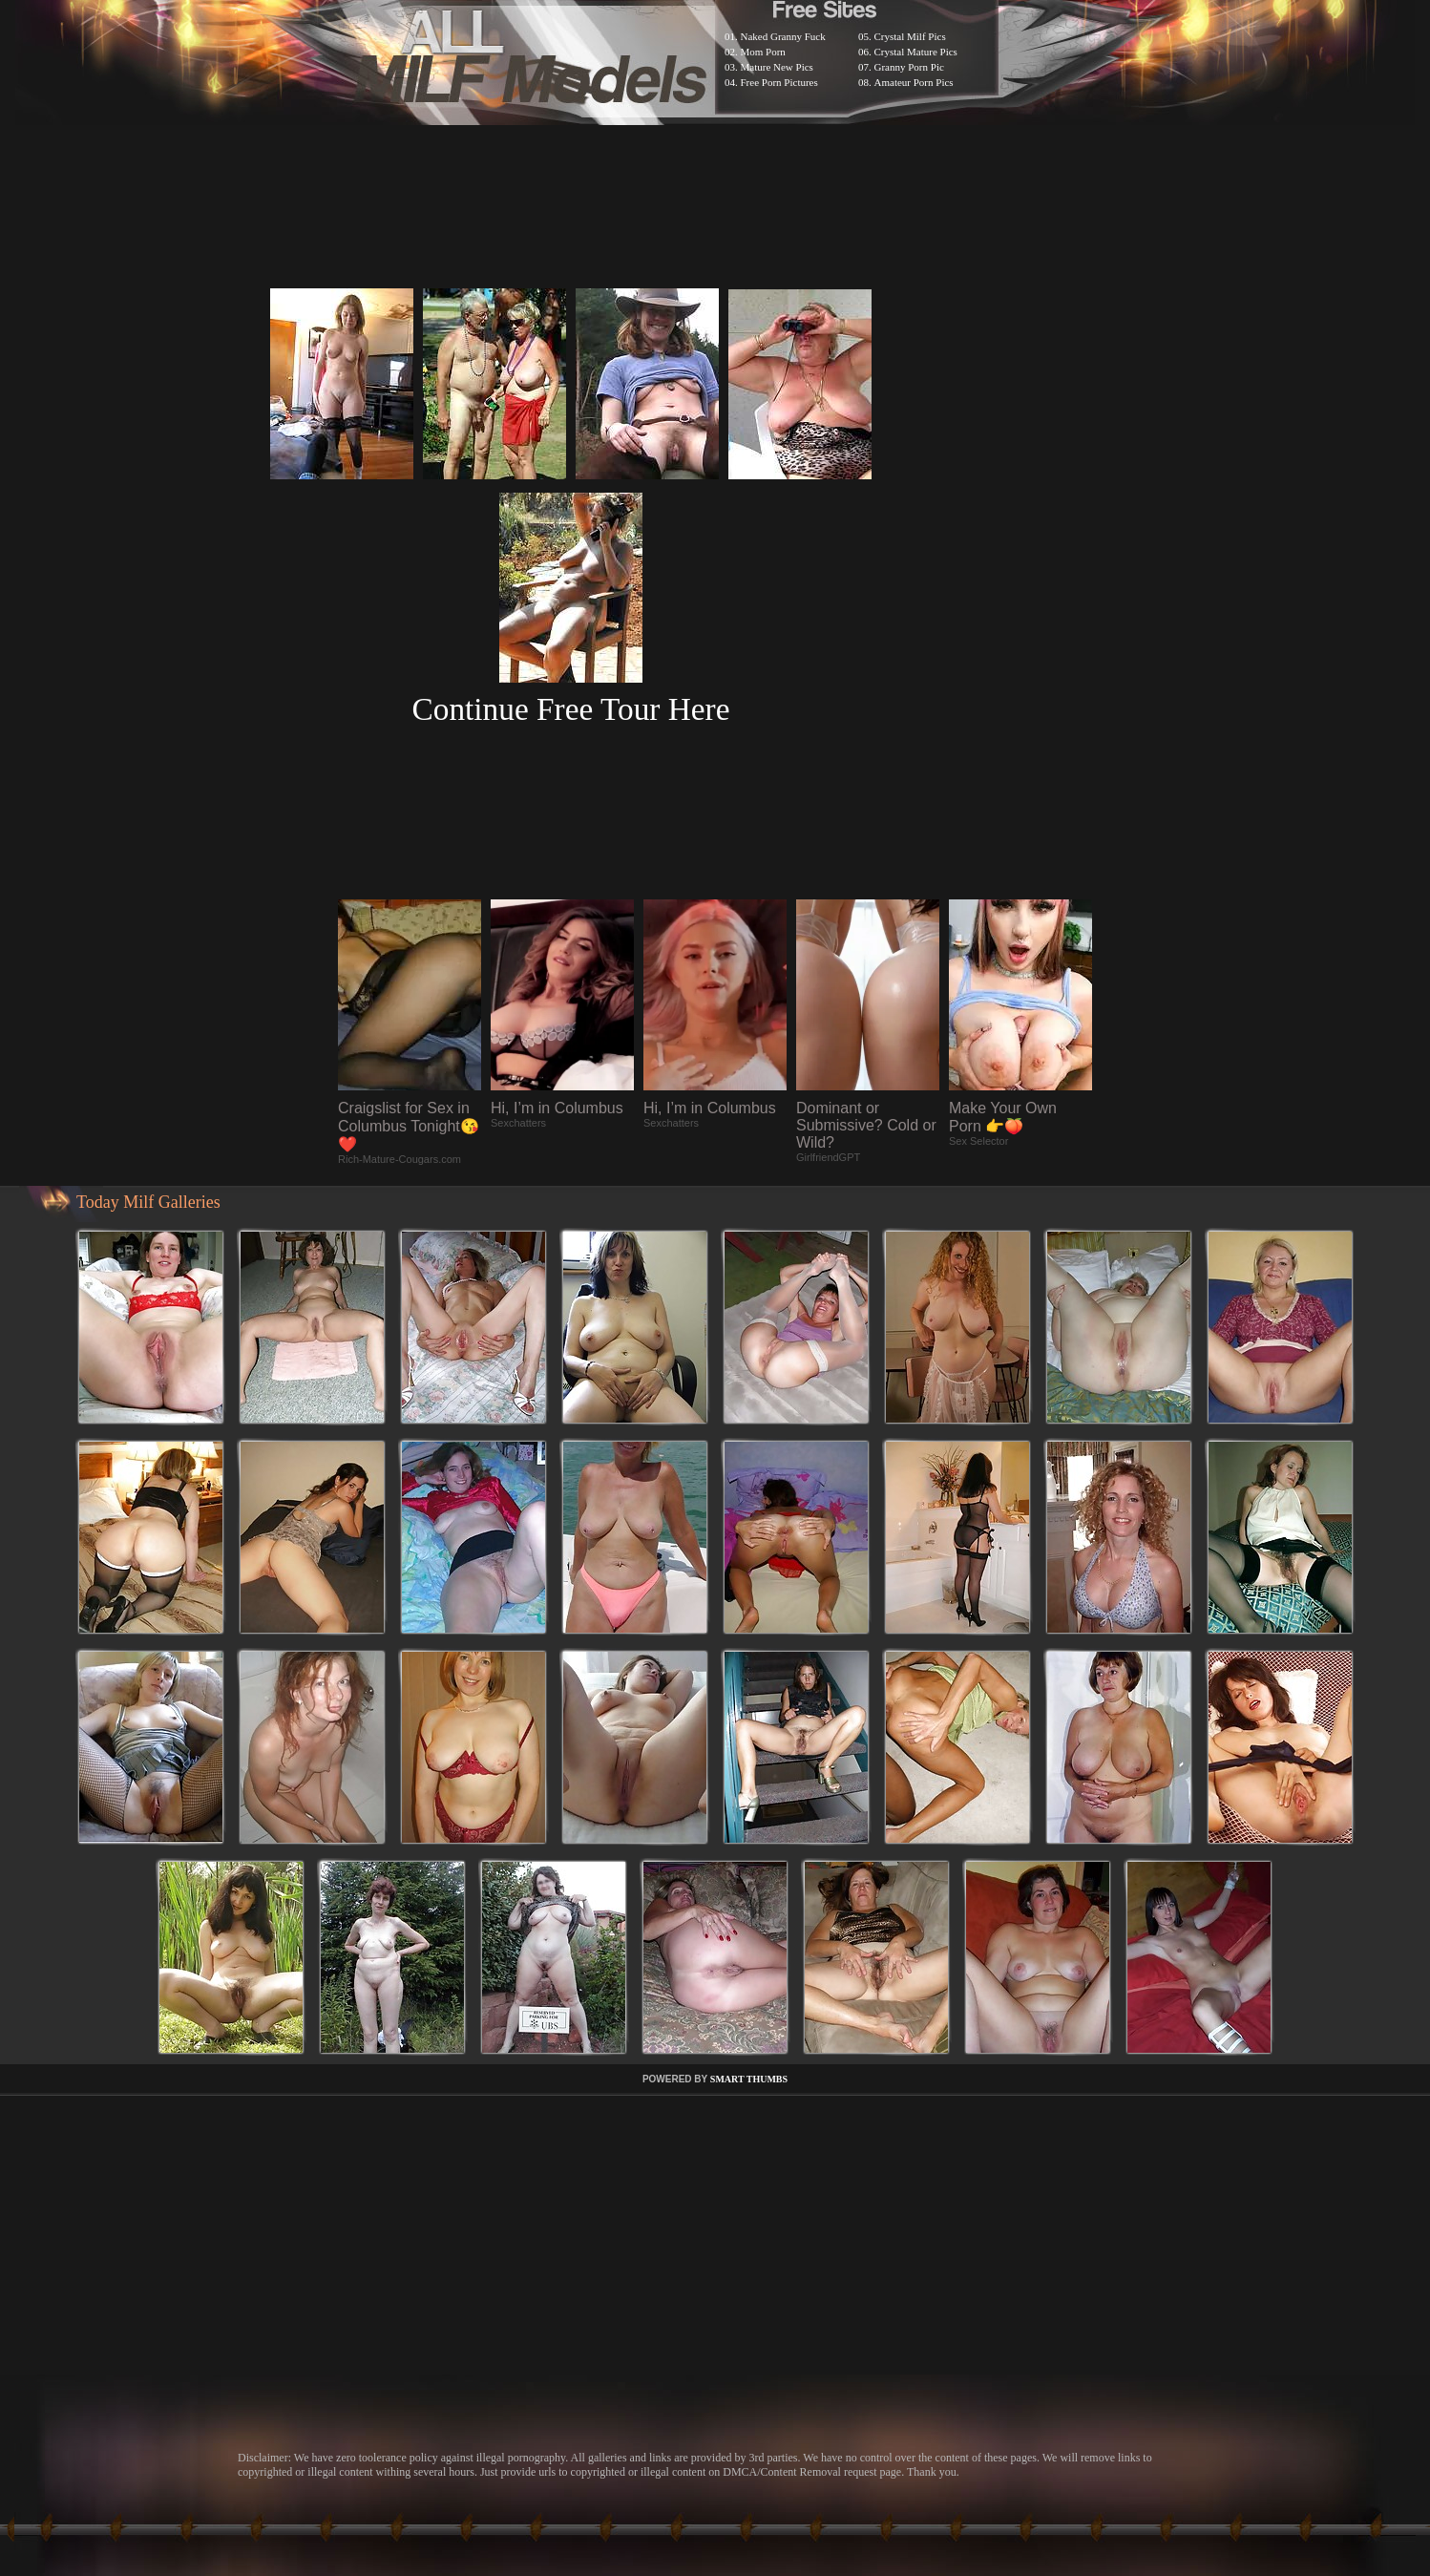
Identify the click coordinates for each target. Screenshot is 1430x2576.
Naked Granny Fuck (783, 36)
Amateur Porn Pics (914, 82)
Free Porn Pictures (779, 82)
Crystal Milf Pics (910, 36)
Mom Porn (763, 51)
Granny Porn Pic (909, 67)
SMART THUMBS (749, 2079)
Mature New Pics (777, 67)
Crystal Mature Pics (915, 51)
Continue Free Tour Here (570, 709)
